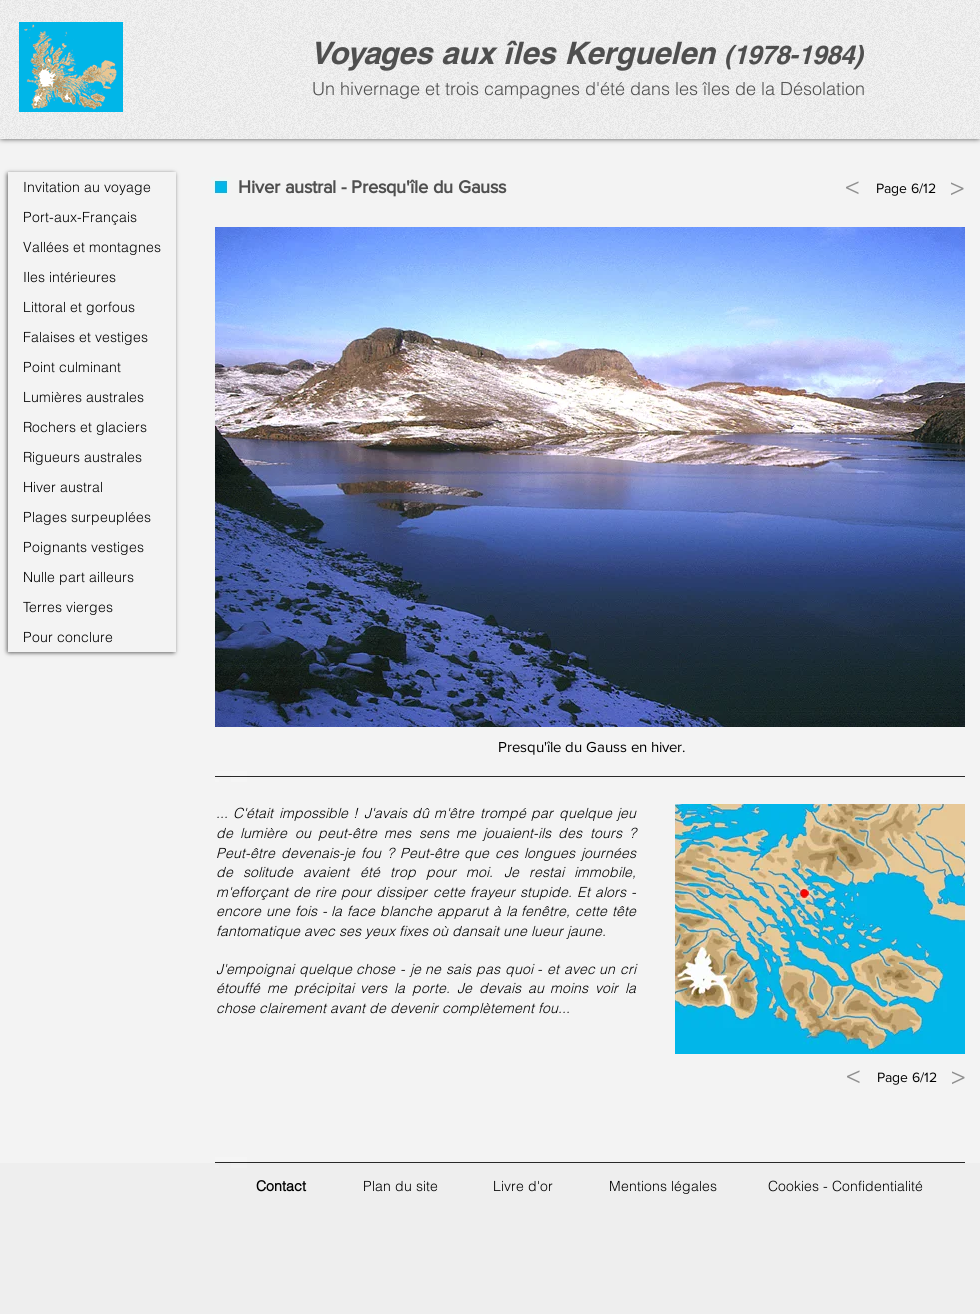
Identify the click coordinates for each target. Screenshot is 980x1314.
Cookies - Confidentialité (845, 1186)
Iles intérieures (69, 277)
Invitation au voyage (87, 187)
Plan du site (400, 1186)
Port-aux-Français (80, 217)
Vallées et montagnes (92, 247)
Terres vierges (68, 607)
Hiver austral (63, 487)
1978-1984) (798, 54)
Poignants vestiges (83, 547)
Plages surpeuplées (87, 517)
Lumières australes (83, 397)
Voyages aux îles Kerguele (503, 52)
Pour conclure (68, 637)
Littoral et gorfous (79, 307)
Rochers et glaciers (85, 427)
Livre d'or (523, 1186)
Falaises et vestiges (85, 337)
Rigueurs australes (82, 457)
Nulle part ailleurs (78, 577)
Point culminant (72, 367)
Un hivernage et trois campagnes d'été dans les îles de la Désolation (586, 88)
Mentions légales (663, 1186)
